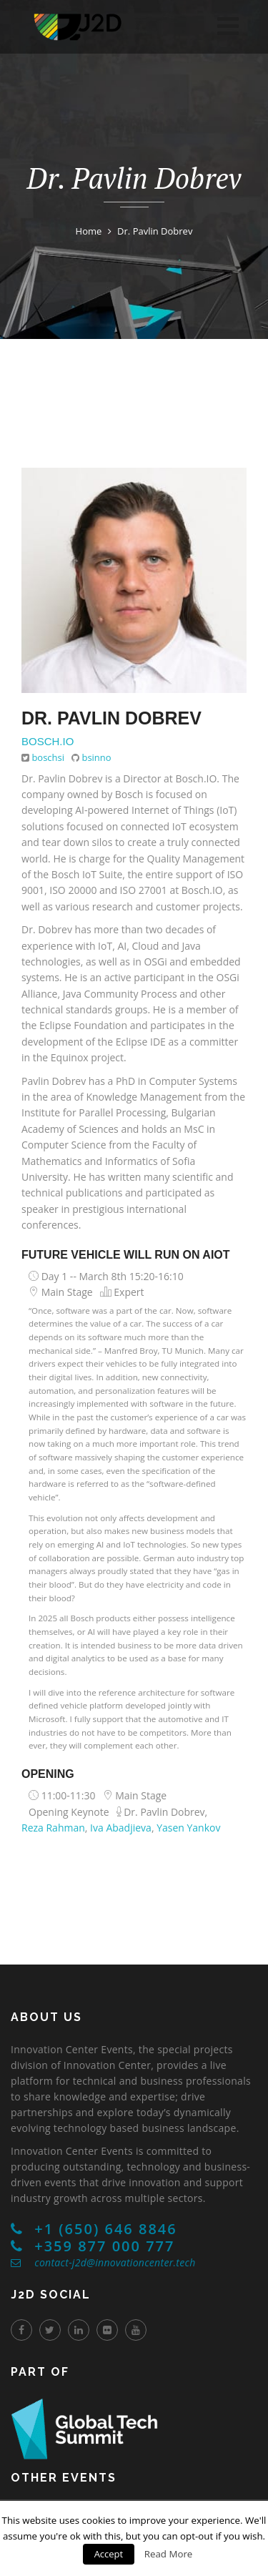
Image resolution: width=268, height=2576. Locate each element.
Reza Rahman (53, 1827)
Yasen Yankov (188, 1827)
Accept (109, 2553)
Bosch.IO (47, 741)
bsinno (96, 757)
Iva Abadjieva (121, 1827)
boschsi (47, 757)
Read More (168, 2553)
